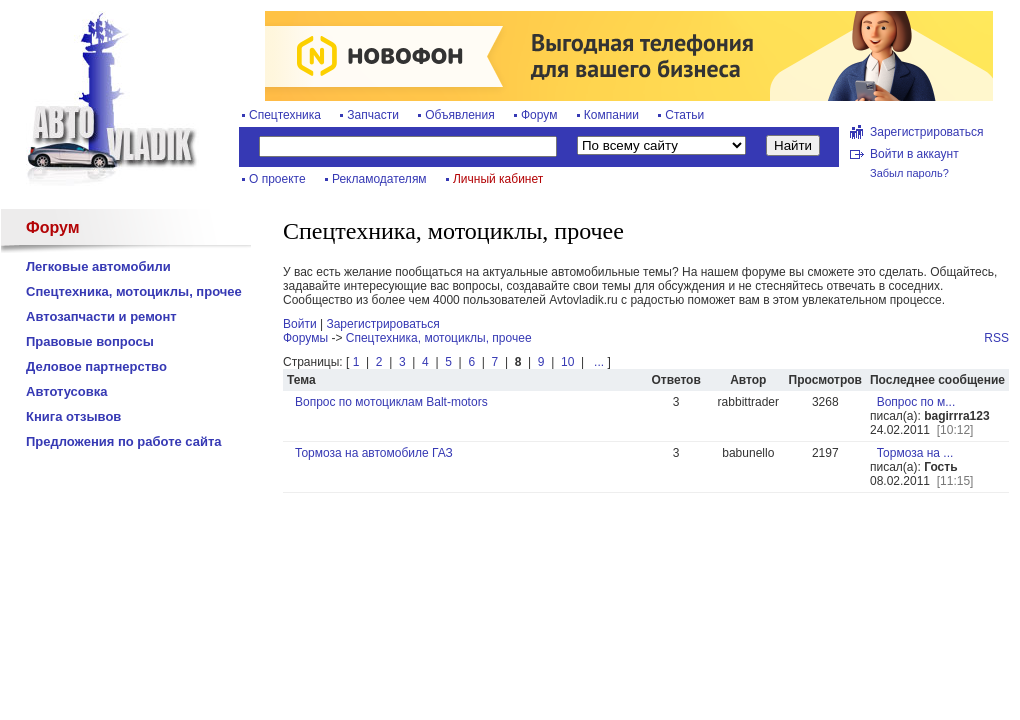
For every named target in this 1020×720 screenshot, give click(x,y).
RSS (996, 338)
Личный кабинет (498, 179)
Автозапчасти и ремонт (101, 316)
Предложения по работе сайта (124, 441)
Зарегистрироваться (926, 132)
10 (567, 362)
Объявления (459, 115)
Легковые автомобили (98, 266)
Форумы (305, 338)
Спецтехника (285, 115)
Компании (611, 115)
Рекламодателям (379, 179)
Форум (539, 115)
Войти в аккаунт (914, 154)
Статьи (684, 115)
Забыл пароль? (909, 173)
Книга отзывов (73, 416)
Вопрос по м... (916, 402)
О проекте (277, 179)
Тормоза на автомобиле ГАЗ (374, 453)
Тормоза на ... (915, 453)
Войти (300, 324)
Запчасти (373, 115)
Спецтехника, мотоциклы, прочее (134, 291)
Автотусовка (67, 391)
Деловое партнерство (96, 366)
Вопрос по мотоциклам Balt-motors (391, 402)
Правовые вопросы (90, 341)
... (597, 362)
